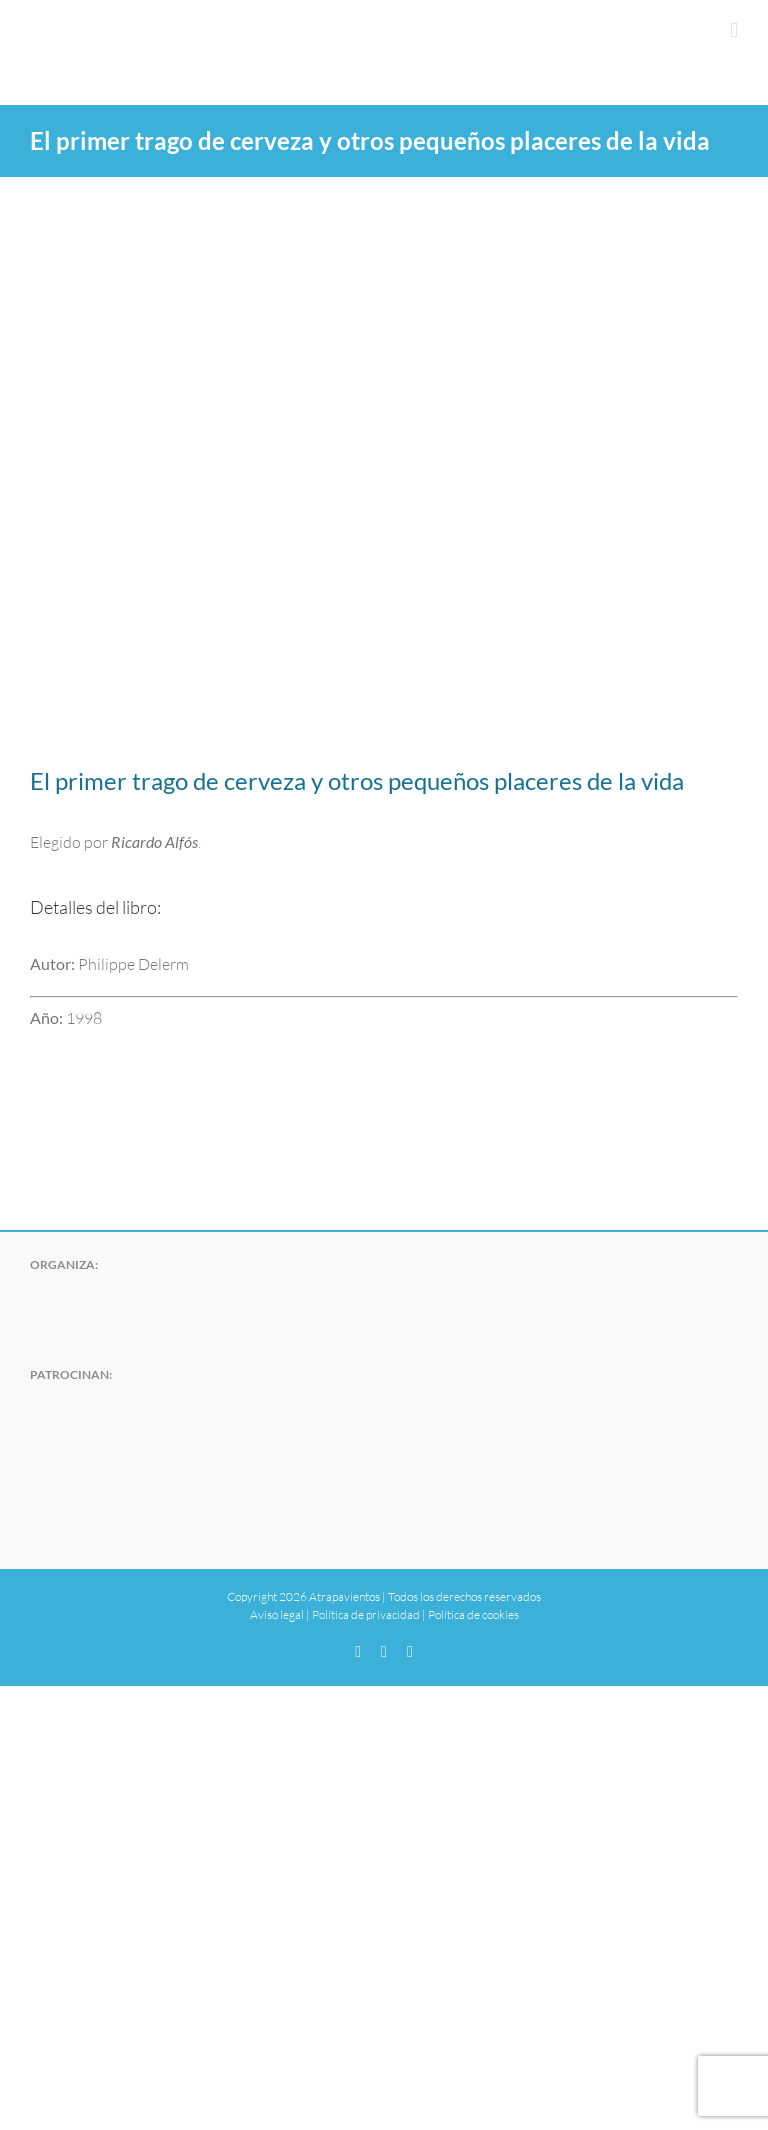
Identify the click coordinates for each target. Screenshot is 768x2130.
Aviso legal (277, 1614)
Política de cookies (473, 1614)
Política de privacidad (366, 1614)
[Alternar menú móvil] (734, 30)
